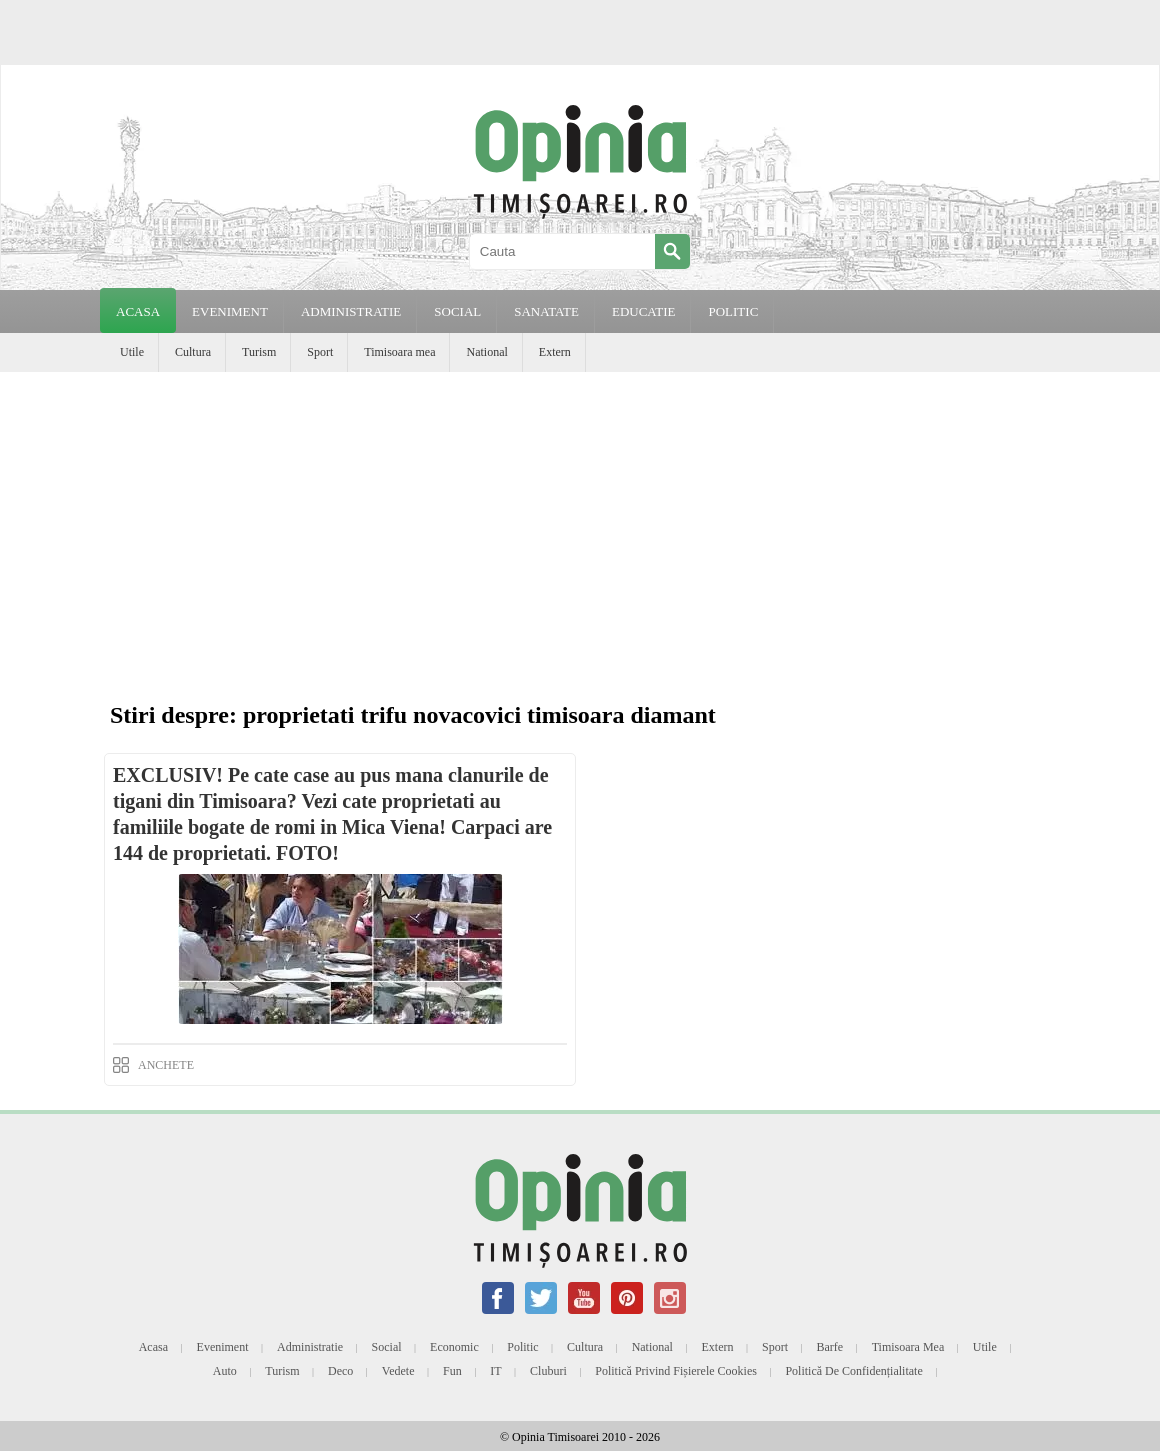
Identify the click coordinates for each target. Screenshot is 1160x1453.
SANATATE (546, 311)
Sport (320, 352)
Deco (340, 1371)
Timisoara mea (399, 352)
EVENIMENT (230, 311)
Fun (452, 1371)
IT (495, 1371)
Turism (259, 352)
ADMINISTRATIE (351, 311)
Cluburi (548, 1371)
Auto (225, 1371)
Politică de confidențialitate (853, 1371)
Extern (555, 352)
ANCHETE (166, 1065)
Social (387, 1347)
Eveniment (223, 1347)
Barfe (830, 1347)
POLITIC (733, 311)
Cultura (193, 352)
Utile (132, 352)
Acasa (138, 311)
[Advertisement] (585, 542)
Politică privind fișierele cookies (676, 1371)
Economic (454, 1347)
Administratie (310, 1347)
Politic (522, 1347)
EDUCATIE (644, 311)
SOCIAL (457, 311)
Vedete (398, 1371)
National (486, 352)
